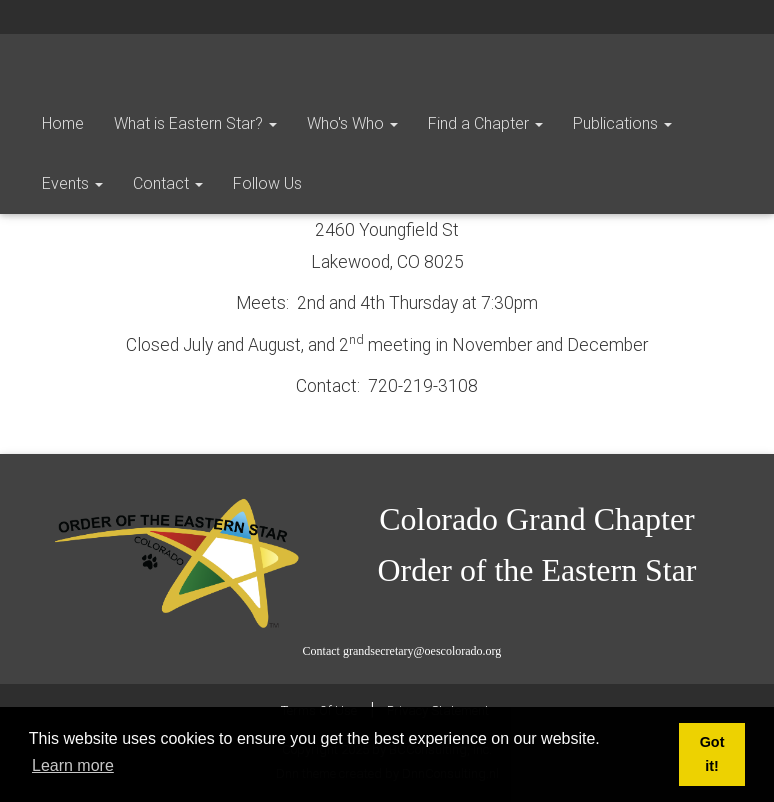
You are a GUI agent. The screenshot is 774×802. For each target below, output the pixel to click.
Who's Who (352, 123)
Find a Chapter (485, 123)
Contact (168, 183)
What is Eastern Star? (195, 123)
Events (72, 183)
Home (63, 123)
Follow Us (267, 183)
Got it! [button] (712, 754)
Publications (622, 123)
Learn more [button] (73, 765)
